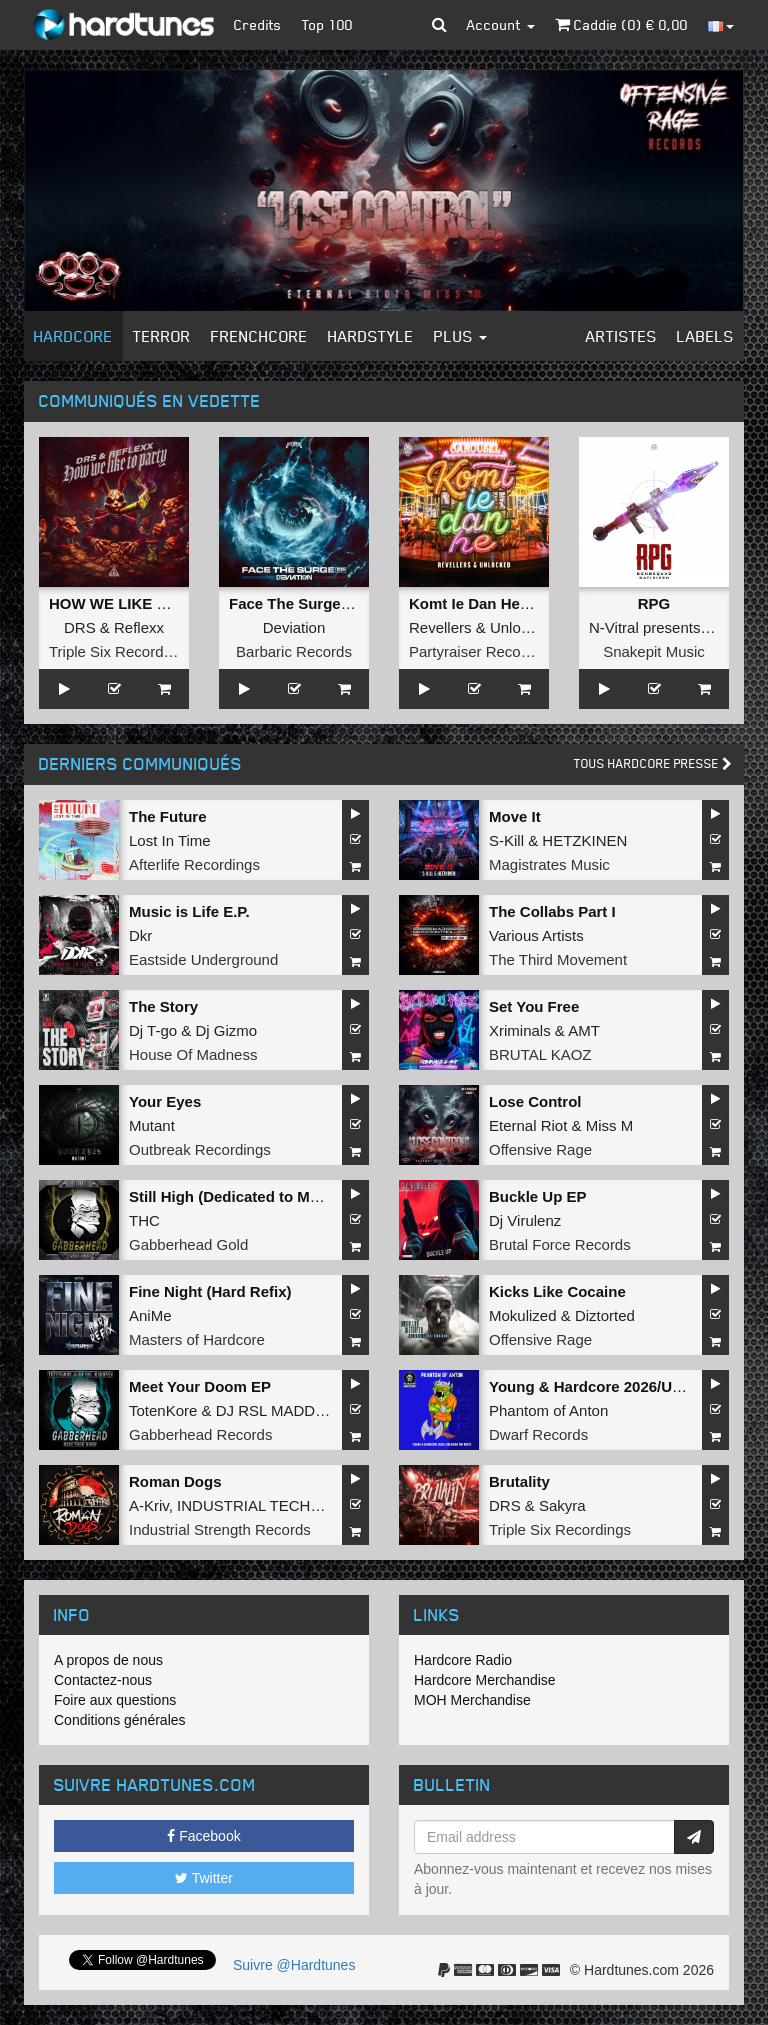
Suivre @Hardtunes (294, 1965)
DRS (80, 627)
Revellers (440, 627)
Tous (653, 763)
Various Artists (536, 935)
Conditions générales (120, 1720)
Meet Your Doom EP (200, 1386)
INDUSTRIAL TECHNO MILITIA (283, 1505)
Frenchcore (259, 336)
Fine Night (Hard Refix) (210, 1291)
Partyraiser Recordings (485, 651)
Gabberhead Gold (188, 1244)
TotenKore (163, 1410)
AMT (584, 1030)
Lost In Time (170, 840)
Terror (162, 336)
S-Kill (506, 840)
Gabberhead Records (200, 1434)
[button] (439, 25)
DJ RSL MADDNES (281, 1410)
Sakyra (562, 1505)
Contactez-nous (103, 1680)
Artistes (621, 336)
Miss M (610, 1125)
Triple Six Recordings (120, 651)
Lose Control (535, 1101)
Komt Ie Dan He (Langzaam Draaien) (538, 603)
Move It (515, 816)
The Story (163, 1006)
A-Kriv (149, 1505)
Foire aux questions (115, 1700)
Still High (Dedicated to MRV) (232, 1196)
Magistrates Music (549, 864)
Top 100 (327, 24)
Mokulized (523, 1315)
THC (144, 1220)
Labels (705, 336)
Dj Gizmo (226, 1030)
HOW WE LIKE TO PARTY (140, 603)
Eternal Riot (528, 1125)
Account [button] (501, 24)
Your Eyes (165, 1101)
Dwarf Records (538, 1434)
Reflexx (139, 627)
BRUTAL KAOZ (540, 1054)
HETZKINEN (584, 840)
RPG (654, 603)
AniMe (150, 1315)
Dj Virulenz (525, 1220)
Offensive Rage (540, 1149)
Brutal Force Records (560, 1244)
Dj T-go (153, 1030)
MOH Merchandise (472, 1700)
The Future (168, 816)
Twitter (204, 1878)
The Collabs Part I (552, 911)
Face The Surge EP (297, 603)
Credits (258, 24)
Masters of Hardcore (197, 1339)
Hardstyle (371, 336)
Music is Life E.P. (189, 911)
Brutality (519, 1481)
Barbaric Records (294, 651)
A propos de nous (108, 1660)
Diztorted (605, 1315)
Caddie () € (621, 24)
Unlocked (521, 627)
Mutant (152, 1125)
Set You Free (534, 1006)
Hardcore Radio (463, 1660)
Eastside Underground (203, 959)
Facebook (203, 1836)
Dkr (140, 935)
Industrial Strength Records (220, 1529)
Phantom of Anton (548, 1410)
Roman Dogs (175, 1481)
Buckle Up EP (538, 1196)
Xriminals (520, 1030)
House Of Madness (193, 1054)
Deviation (294, 627)
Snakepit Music (654, 651)
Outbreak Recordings (200, 1149)
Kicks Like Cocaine (557, 1291)
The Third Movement (558, 959)
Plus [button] (460, 336)
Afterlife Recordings (194, 864)
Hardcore (73, 336)
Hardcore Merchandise (485, 1680)
